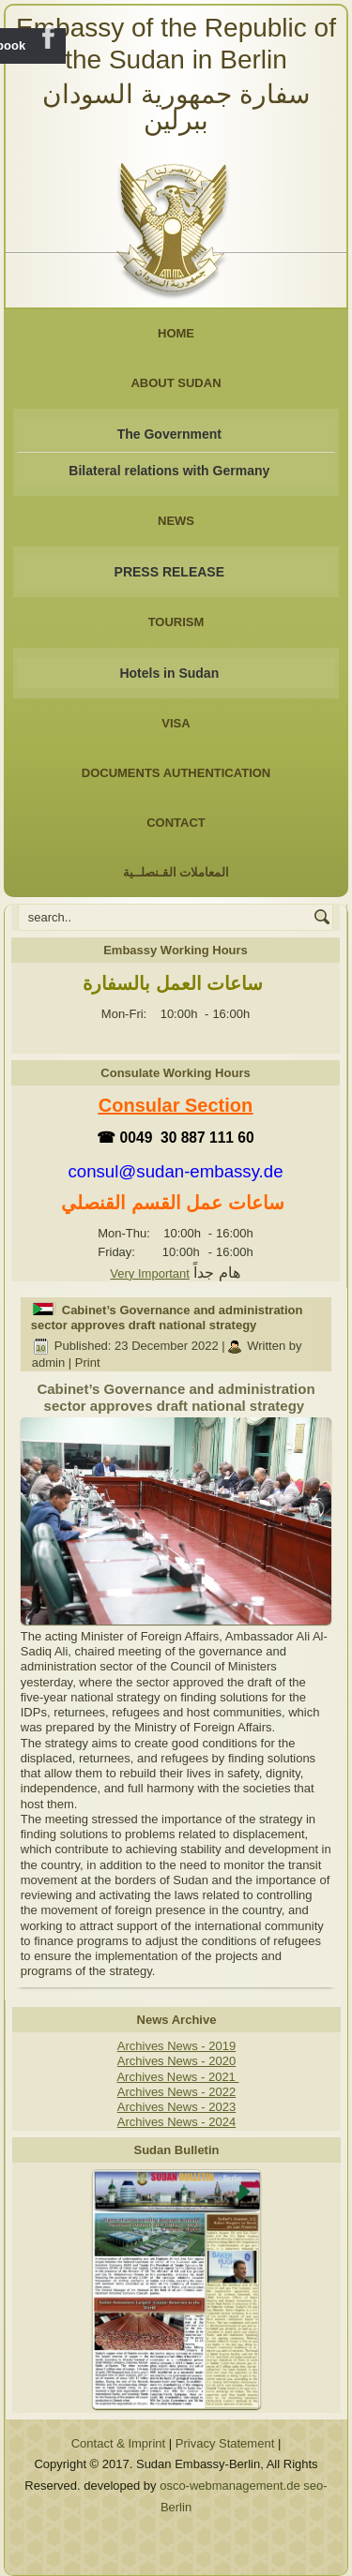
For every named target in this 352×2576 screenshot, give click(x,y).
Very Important (150, 1273)
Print (87, 1362)
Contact (176, 823)
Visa (175, 723)
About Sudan (175, 383)
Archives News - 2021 (177, 2077)
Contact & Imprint (118, 2443)
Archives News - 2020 (176, 2061)
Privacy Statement (225, 2443)
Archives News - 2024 (176, 2122)
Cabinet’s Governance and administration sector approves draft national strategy (167, 1317)
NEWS (176, 521)
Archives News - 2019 (176, 2046)
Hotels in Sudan (169, 673)
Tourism (176, 622)
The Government (169, 434)
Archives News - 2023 (176, 2107)
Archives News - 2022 (176, 2092)
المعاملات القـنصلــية (176, 872)
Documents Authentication (176, 773)
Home (176, 333)
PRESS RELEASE (169, 571)
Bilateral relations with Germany (169, 470)
